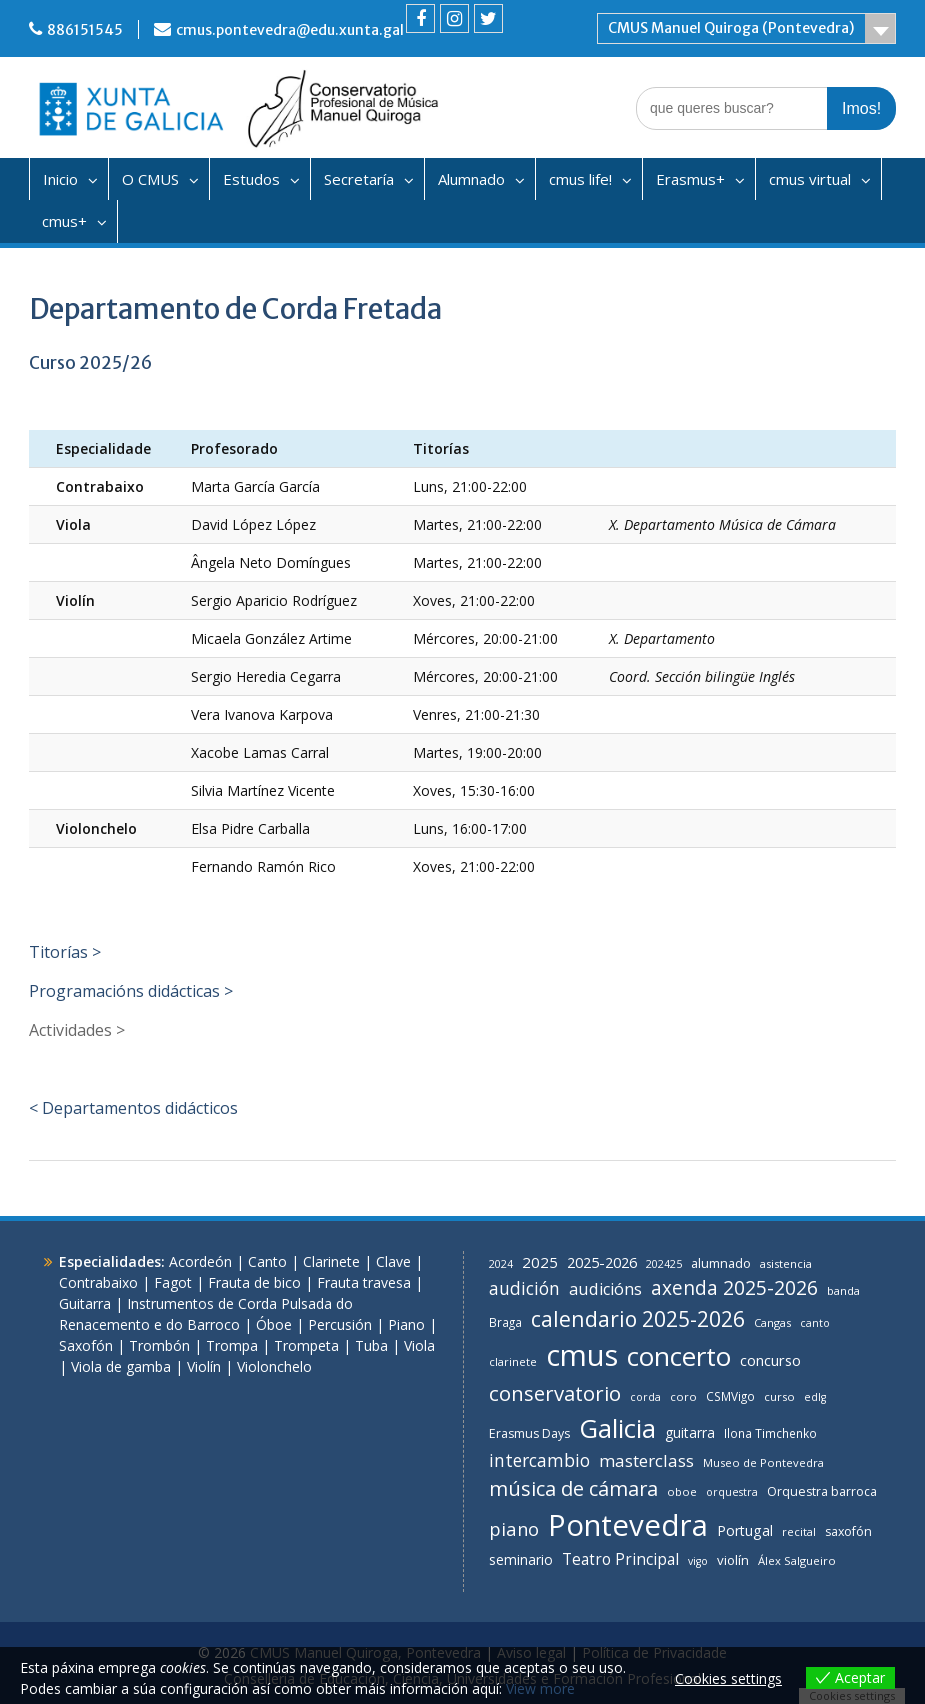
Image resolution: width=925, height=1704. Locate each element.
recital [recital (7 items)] (799, 1531)
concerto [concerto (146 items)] (679, 1356)
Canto (267, 1261)
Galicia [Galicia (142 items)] (617, 1428)
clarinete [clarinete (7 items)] (513, 1361)
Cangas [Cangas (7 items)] (772, 1322)
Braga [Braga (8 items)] (505, 1322)
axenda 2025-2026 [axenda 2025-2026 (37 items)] (734, 1288)
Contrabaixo (98, 1282)
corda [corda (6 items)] (645, 1397)
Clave (393, 1261)
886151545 (85, 30)
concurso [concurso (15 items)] (770, 1360)
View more (540, 1688)
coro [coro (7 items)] (683, 1396)
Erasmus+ (690, 179)
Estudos (251, 179)
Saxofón (86, 1345)
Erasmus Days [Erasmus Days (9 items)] (529, 1433)
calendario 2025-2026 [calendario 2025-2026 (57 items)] (638, 1318)
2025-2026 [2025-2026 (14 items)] (602, 1262)
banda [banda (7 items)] (843, 1290)
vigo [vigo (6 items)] (698, 1561)
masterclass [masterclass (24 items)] (646, 1460)
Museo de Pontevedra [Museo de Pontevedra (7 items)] (763, 1462)
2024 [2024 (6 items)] (501, 1264)
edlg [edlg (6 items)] (815, 1397)
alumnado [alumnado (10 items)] (721, 1263)
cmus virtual (810, 179)
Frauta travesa (364, 1282)
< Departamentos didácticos (133, 1108)
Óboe (274, 1324)
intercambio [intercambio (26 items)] (539, 1460)
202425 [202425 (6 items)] (664, 1264)
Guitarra (85, 1303)
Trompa (232, 1345)
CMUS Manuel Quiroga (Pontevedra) (731, 28)
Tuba (371, 1345)
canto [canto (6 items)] (815, 1323)
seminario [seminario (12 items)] (521, 1559)
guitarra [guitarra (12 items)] (690, 1432)
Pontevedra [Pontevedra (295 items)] (628, 1525)
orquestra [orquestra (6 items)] (732, 1492)
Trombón (159, 1345)
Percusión (340, 1324)
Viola (419, 1345)
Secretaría (359, 179)
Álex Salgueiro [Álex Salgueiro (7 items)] (797, 1560)
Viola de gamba (121, 1366)
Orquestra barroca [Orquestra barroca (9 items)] (822, 1491)
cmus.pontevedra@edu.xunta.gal (290, 30)
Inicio (60, 179)
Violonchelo (274, 1366)
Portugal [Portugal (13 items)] (745, 1530)
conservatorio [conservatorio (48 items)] (555, 1393)
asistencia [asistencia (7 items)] (786, 1263)
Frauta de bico (254, 1282)
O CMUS (150, 179)
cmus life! (580, 179)
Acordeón (200, 1261)
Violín (204, 1366)
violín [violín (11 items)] (733, 1560)
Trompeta (306, 1345)
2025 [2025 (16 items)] (540, 1262)
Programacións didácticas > (131, 991)
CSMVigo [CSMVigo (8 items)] (730, 1396)
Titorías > (65, 952)
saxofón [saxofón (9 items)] (848, 1531)
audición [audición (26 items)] (524, 1288)
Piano (406, 1324)
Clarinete (331, 1261)
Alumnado (471, 179)
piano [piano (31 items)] (514, 1528)
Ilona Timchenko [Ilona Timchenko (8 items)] (770, 1433)
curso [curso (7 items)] (779, 1396)
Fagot (173, 1282)
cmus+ (64, 221)
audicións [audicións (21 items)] (605, 1289)
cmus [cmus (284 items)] (582, 1355)
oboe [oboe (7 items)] (682, 1491)
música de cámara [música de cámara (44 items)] (573, 1488)
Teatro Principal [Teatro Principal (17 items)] (620, 1559)
